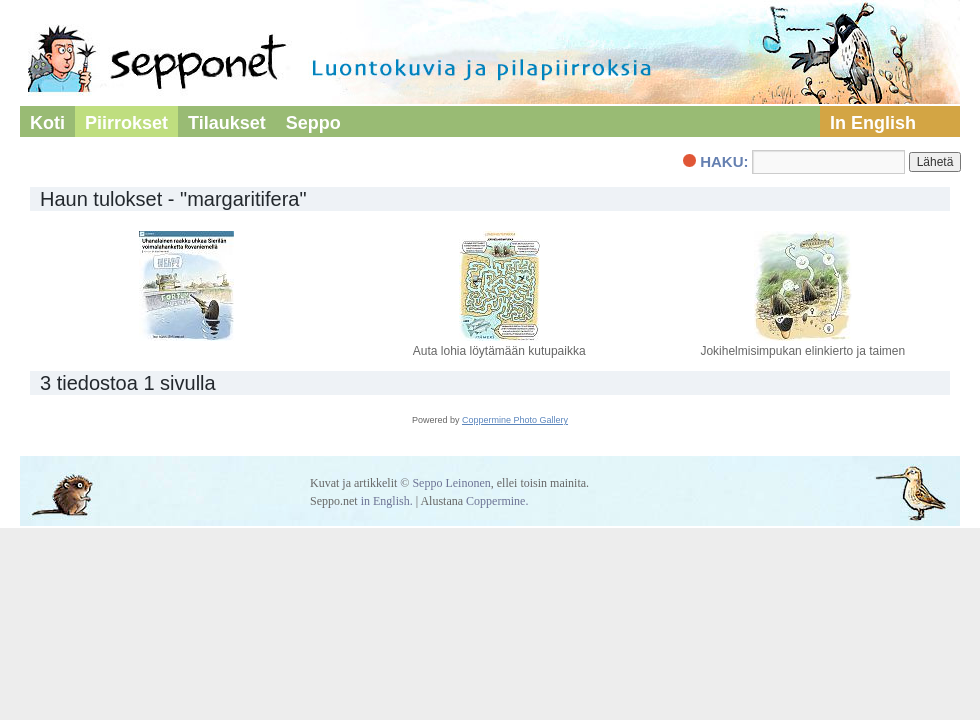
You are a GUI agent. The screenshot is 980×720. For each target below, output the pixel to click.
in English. (387, 501)
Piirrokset (126, 123)
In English (873, 123)
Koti (47, 123)
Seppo (313, 123)
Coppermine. (497, 501)
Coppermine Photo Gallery (515, 420)
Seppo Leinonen (451, 483)
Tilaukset (227, 123)
